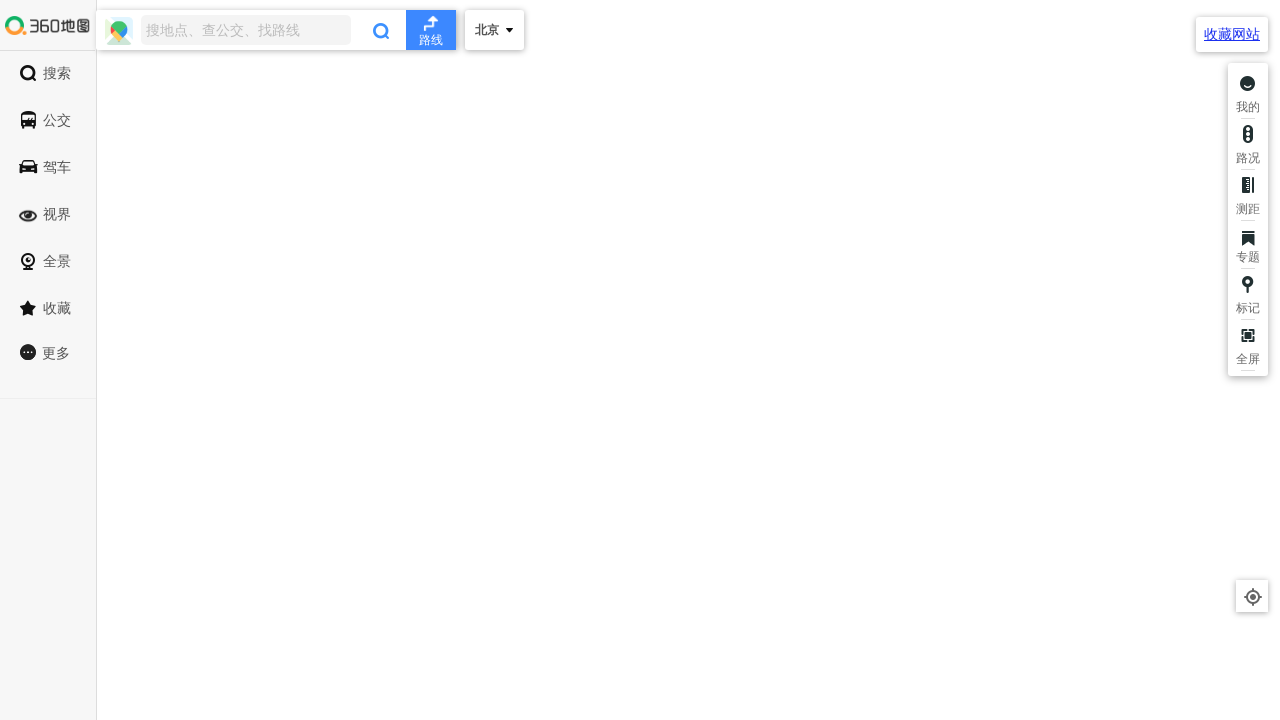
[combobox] (276, 30)
